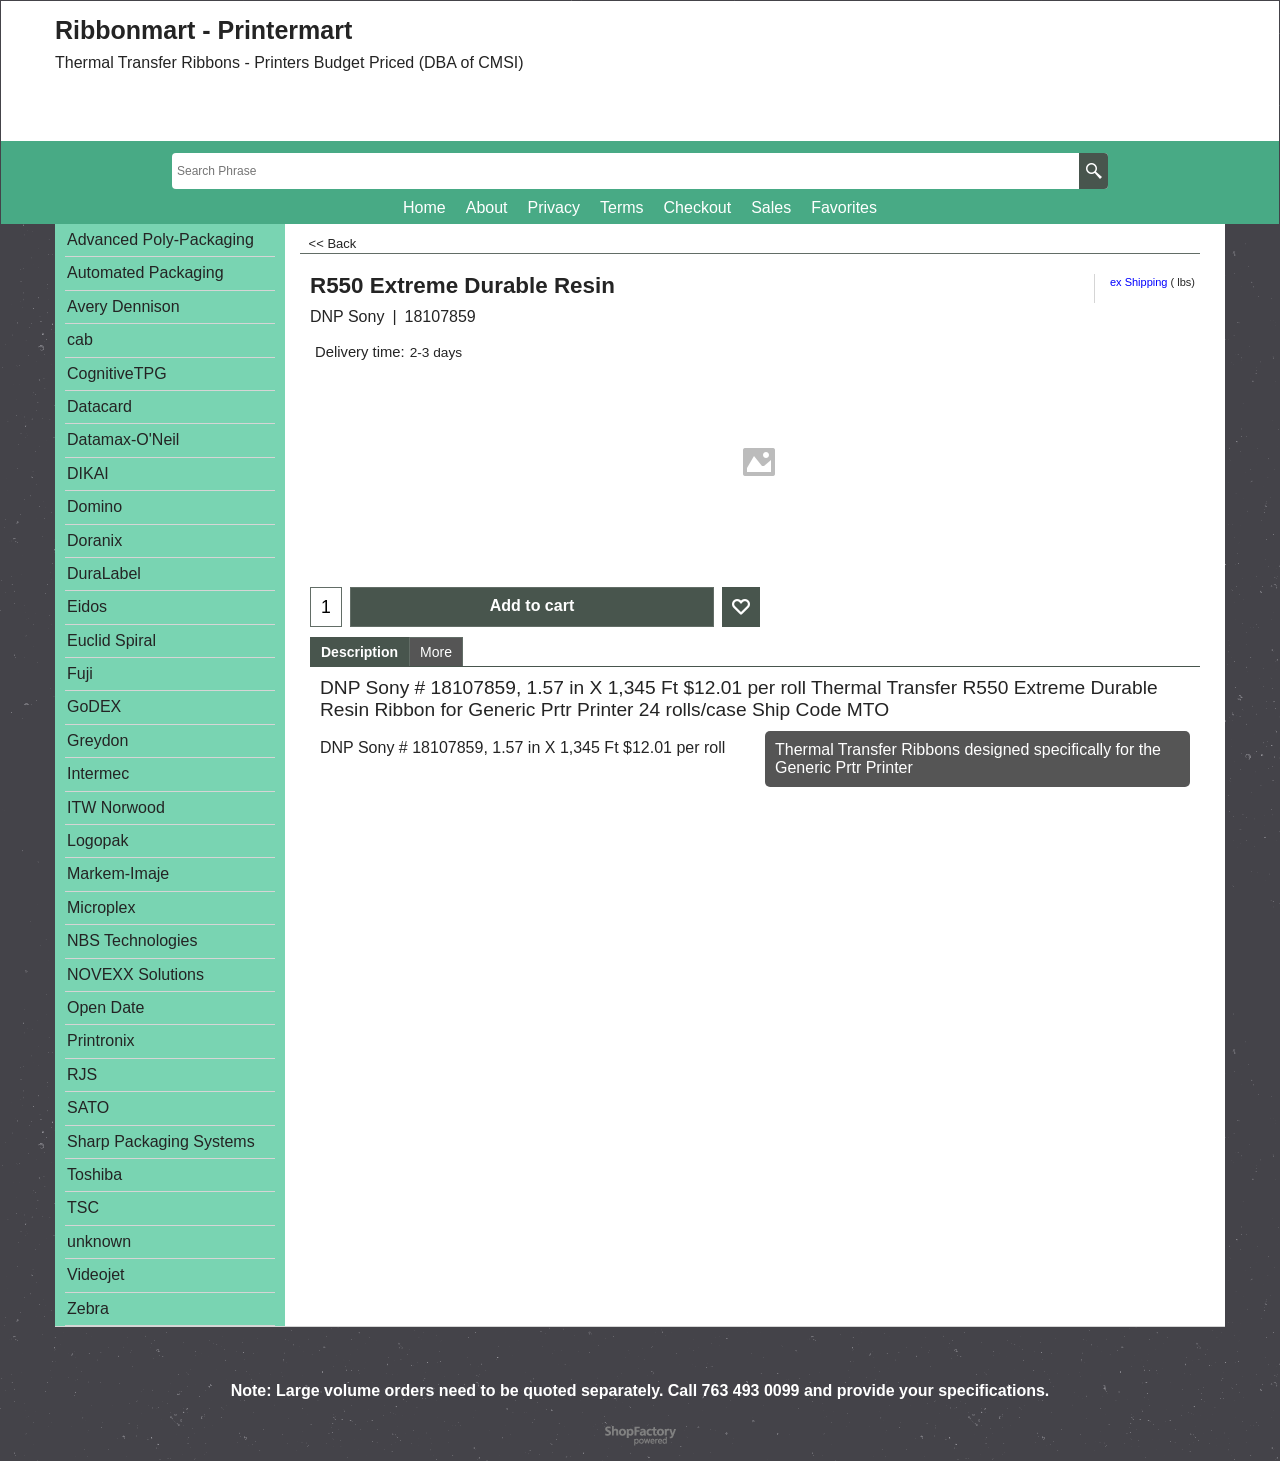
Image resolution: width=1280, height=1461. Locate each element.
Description (359, 652)
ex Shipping (1139, 282)
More (436, 652)
